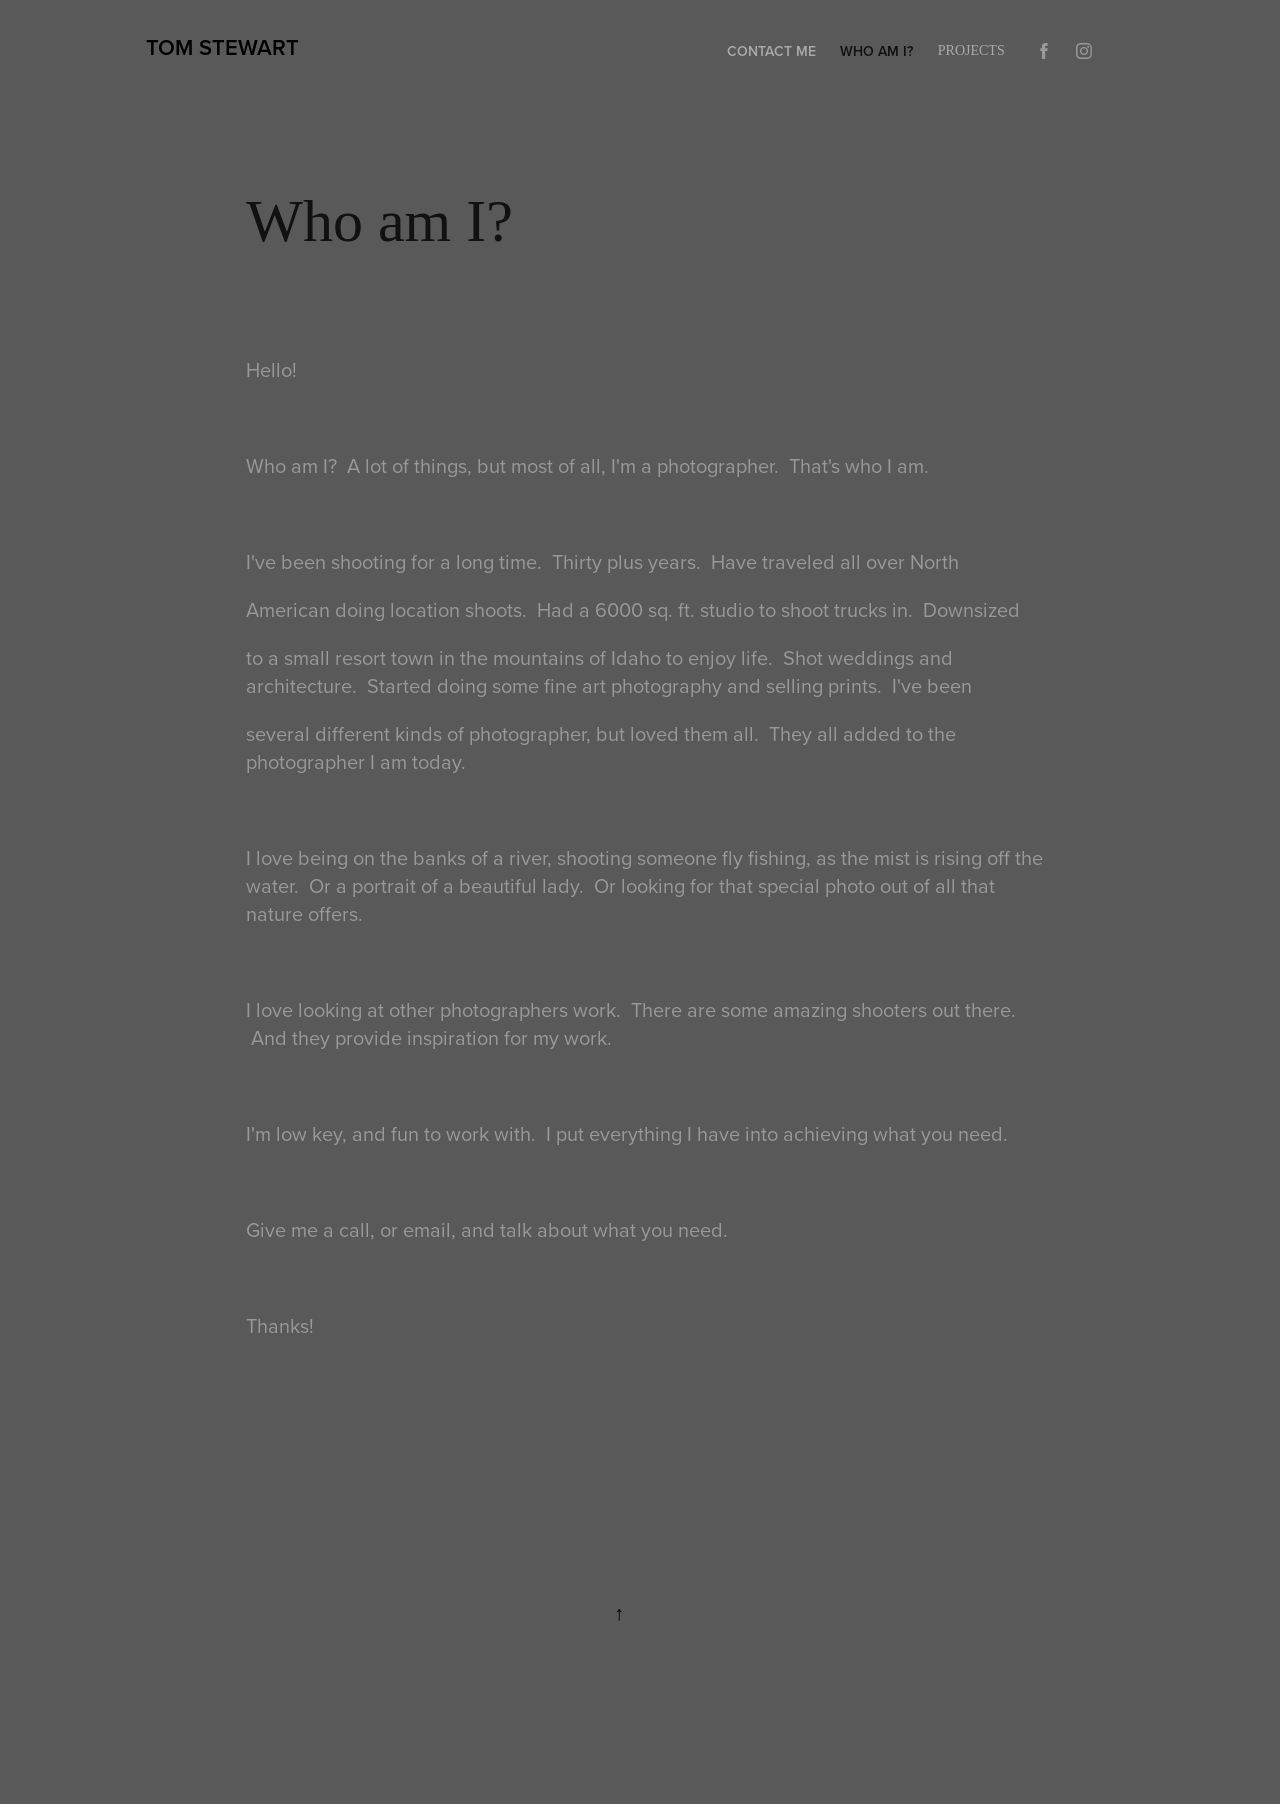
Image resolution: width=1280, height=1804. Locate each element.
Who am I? (876, 51)
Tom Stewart (222, 47)
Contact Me (771, 51)
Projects (971, 50)
